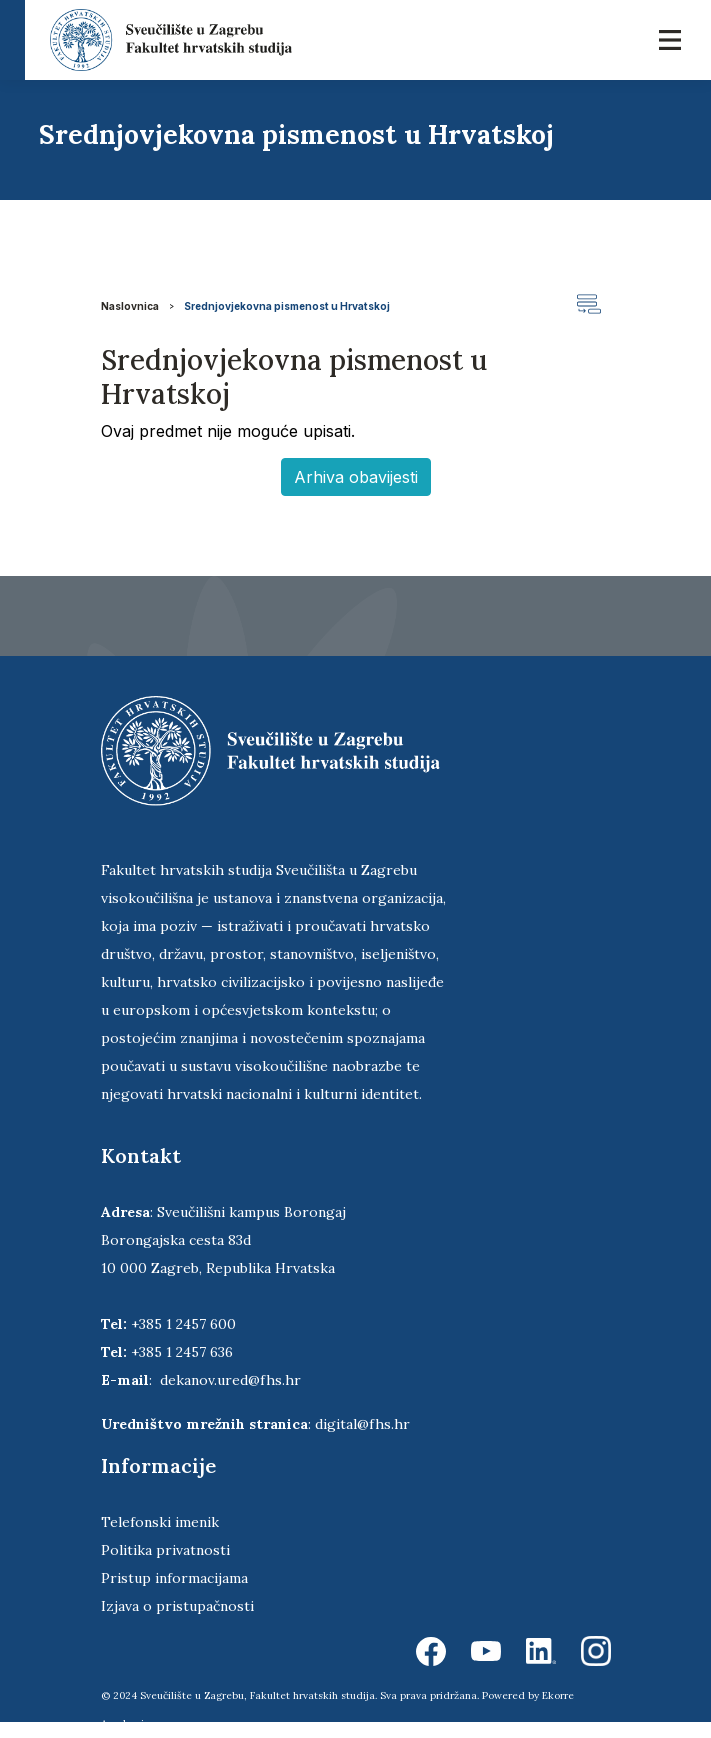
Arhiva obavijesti (356, 477)
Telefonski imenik (160, 1522)
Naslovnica (130, 306)
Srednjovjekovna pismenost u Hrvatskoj (287, 306)
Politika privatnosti (165, 1550)
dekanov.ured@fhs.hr (230, 1380)
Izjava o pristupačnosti (177, 1606)
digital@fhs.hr (362, 1424)
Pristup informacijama (174, 1578)
